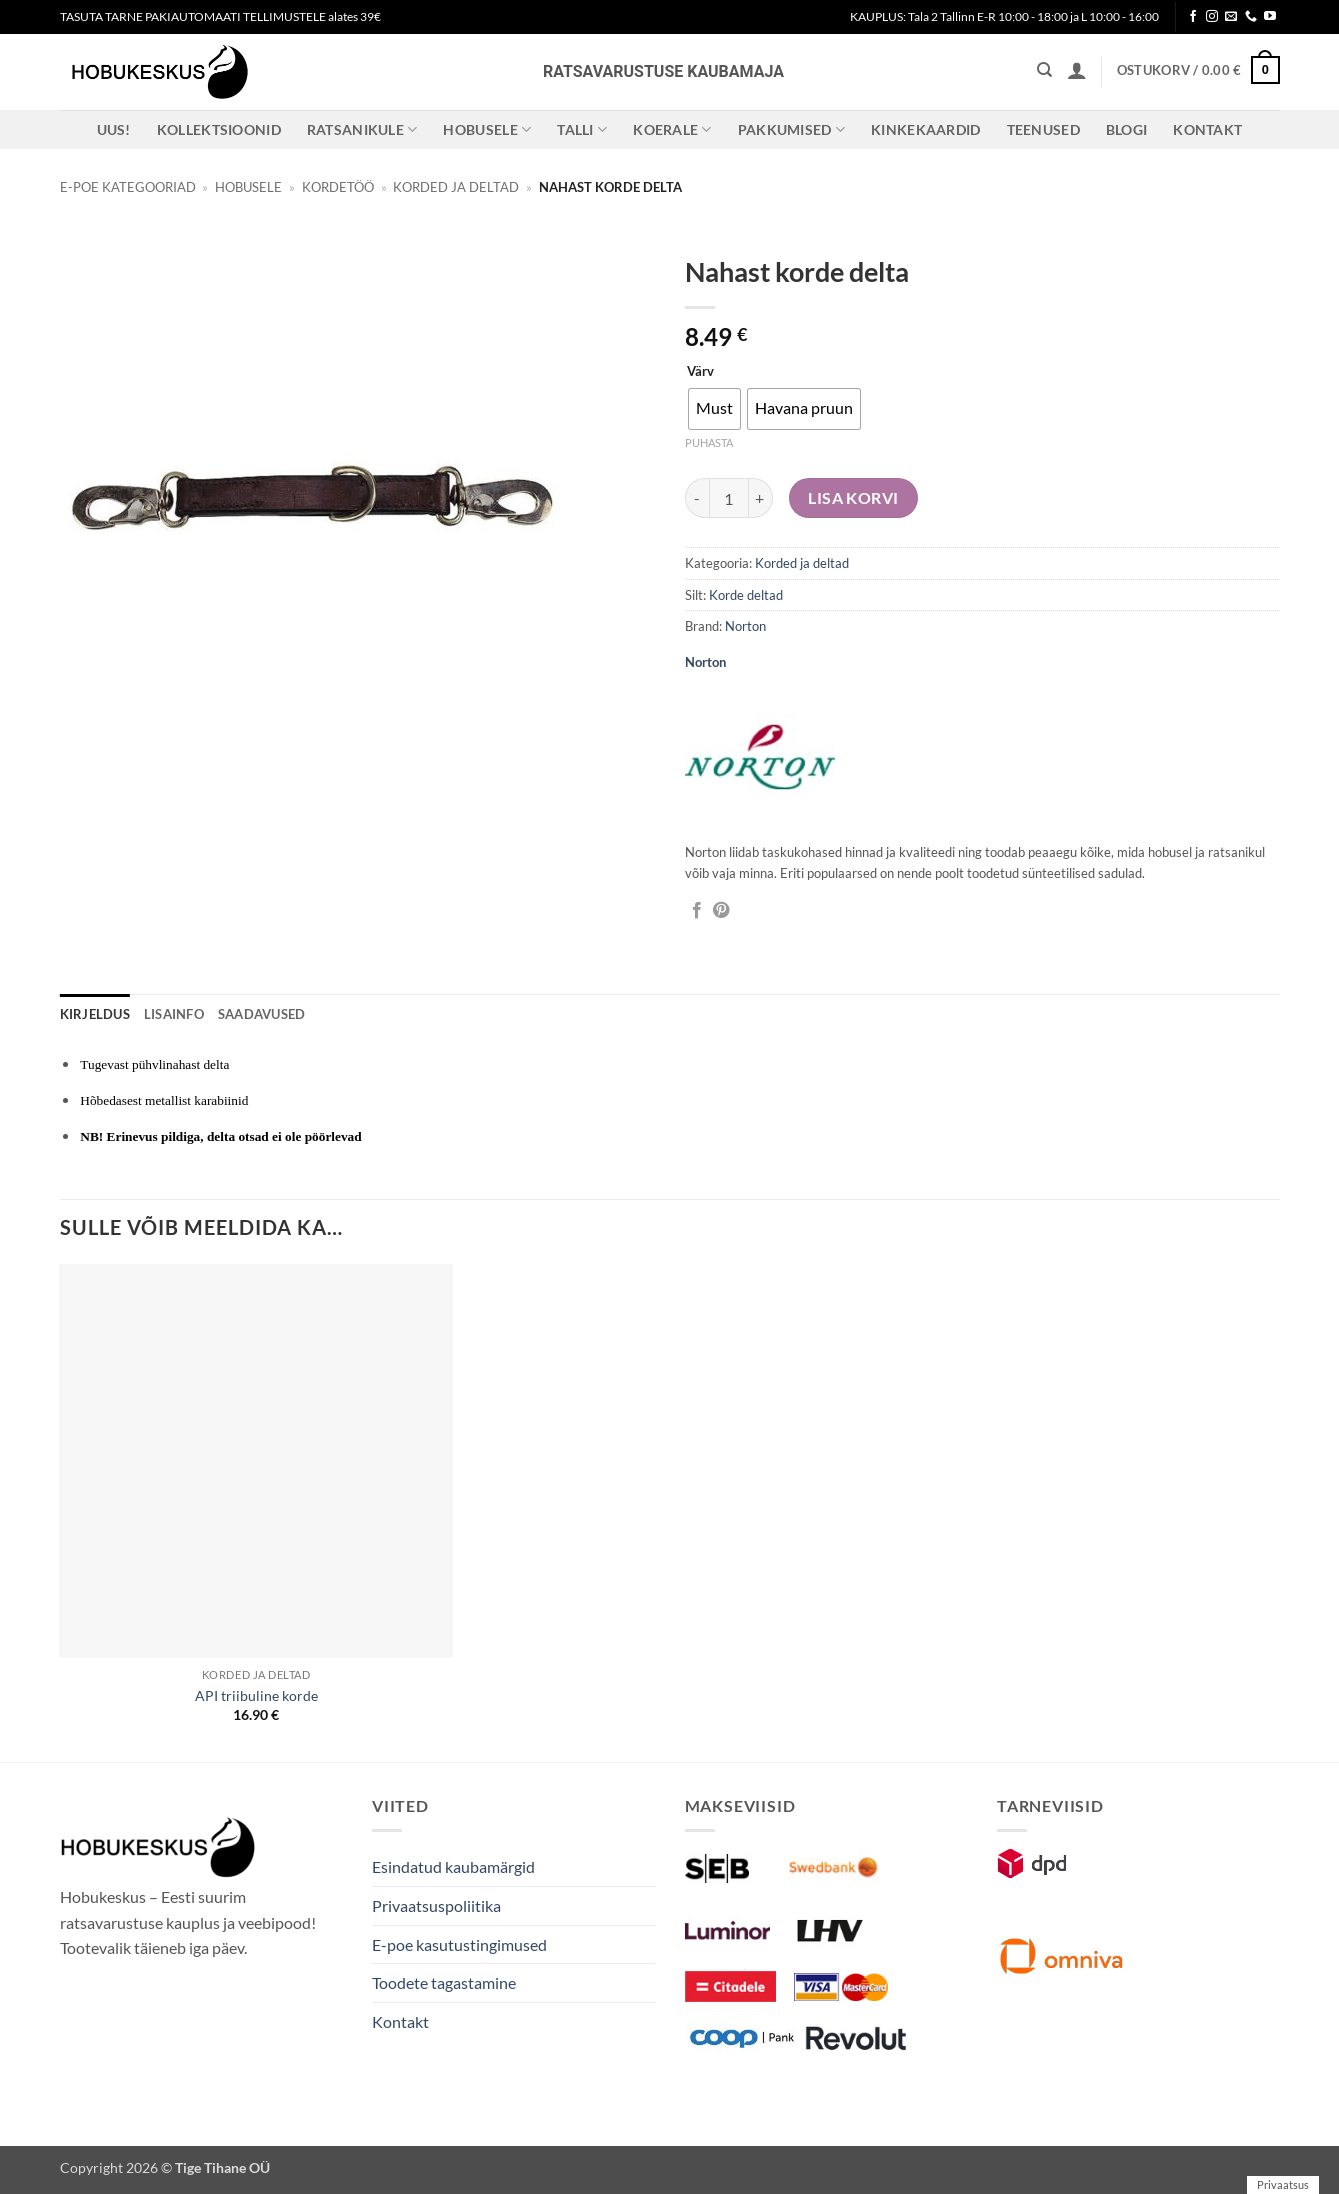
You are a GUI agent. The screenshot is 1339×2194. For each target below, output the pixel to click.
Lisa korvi (853, 498)
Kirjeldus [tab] (95, 1014)
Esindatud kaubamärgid (453, 1866)
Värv (700, 372)
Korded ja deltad (456, 187)
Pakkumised (791, 129)
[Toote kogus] (729, 498)
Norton (745, 626)
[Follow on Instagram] (1212, 17)
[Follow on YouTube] (1270, 17)
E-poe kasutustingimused (459, 1944)
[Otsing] (1044, 70)
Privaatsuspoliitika (436, 1905)
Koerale (672, 129)
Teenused (1043, 129)
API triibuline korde (256, 1695)
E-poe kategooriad (128, 187)
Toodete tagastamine (444, 1982)
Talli (582, 129)
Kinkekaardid (925, 129)
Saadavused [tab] (262, 1014)
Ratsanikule (362, 129)
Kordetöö (338, 187)
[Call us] (1251, 17)
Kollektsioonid (219, 129)
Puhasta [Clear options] (709, 442)
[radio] (714, 409)
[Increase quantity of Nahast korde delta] (761, 498)
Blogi (1126, 129)
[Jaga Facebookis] (697, 911)
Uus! (114, 129)
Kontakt (1207, 129)
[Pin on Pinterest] (721, 911)
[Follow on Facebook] (1193, 17)
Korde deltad (746, 595)
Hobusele (487, 129)
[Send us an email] (1231, 17)
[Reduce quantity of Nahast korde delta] (697, 498)
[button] (1077, 70)
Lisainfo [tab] (174, 1014)
